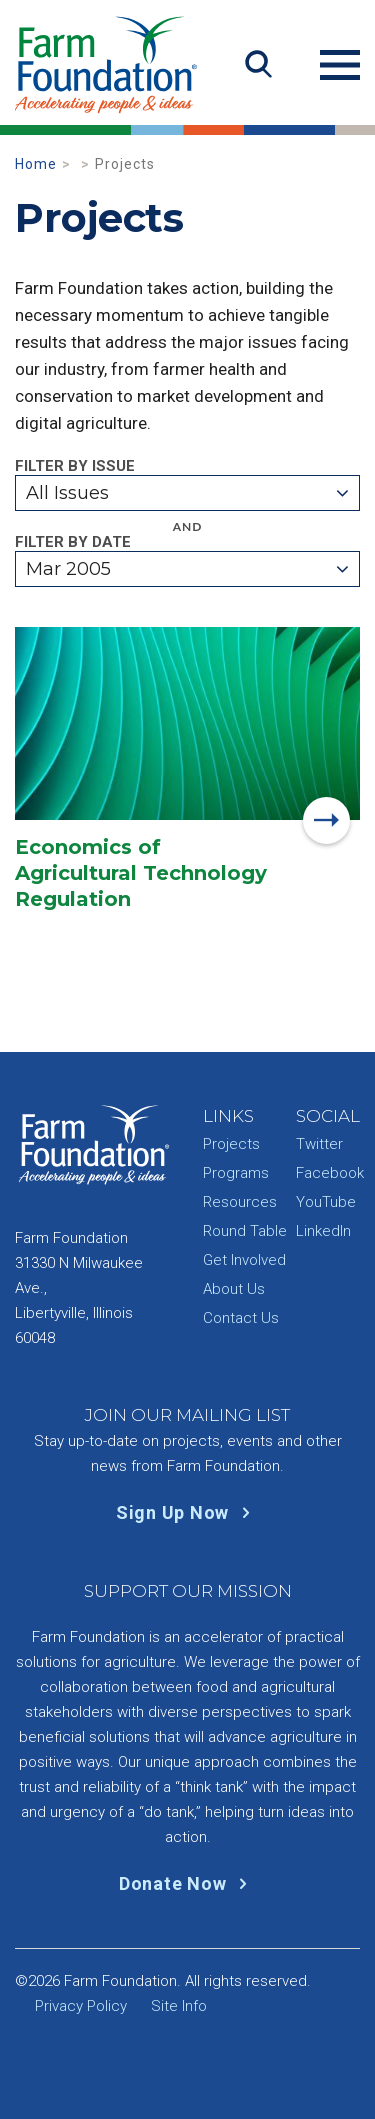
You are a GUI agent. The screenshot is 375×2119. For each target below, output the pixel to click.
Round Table (245, 1231)
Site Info (179, 2006)
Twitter (319, 1144)
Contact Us (241, 1318)
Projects (231, 1144)
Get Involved (244, 1260)
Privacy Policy (81, 2006)
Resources (240, 1202)
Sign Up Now (187, 1512)
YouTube (326, 1202)
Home (36, 164)
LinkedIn (323, 1231)
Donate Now (187, 1883)
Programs (236, 1173)
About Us (234, 1289)
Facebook (330, 1173)
